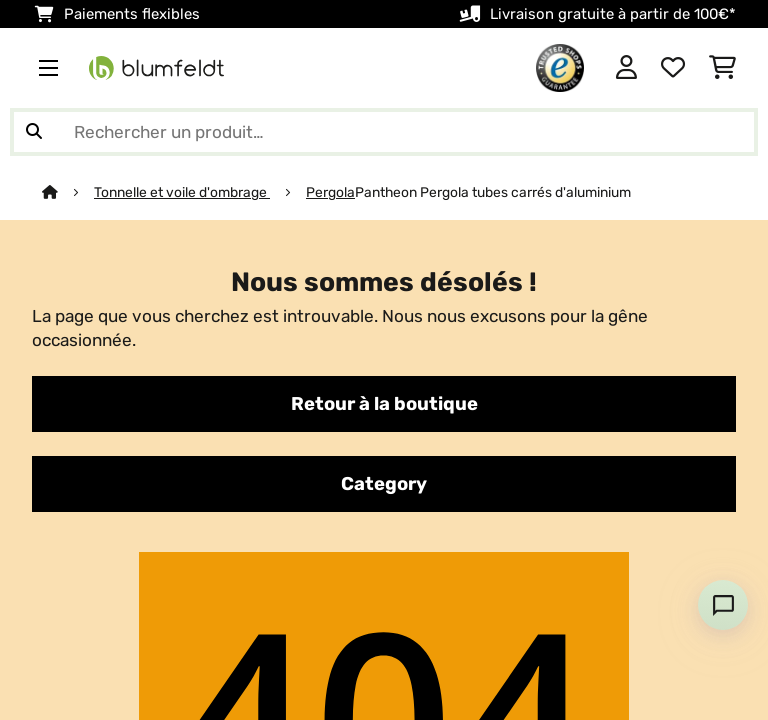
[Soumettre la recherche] (34, 132)
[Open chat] (723, 605)
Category (384, 484)
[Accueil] (68, 192)
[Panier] (722, 68)
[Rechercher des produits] (384, 132)
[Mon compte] (626, 68)
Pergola (330, 192)
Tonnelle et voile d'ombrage (182, 192)
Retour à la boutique (384, 404)
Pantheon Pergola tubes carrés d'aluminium (493, 192)
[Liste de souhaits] (673, 68)
